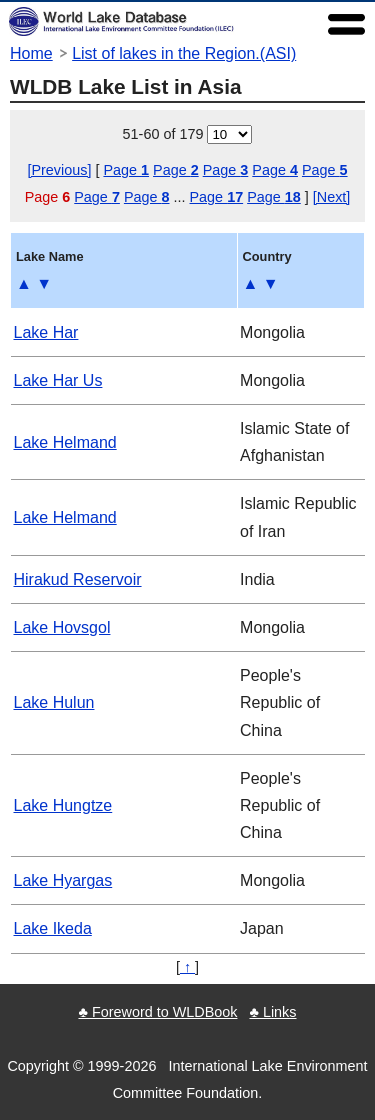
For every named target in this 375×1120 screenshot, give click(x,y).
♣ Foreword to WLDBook (157, 1012)
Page (126, 170)
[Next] (332, 197)
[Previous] (59, 170)
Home (31, 53)
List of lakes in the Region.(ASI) (184, 53)
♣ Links (272, 1012)
